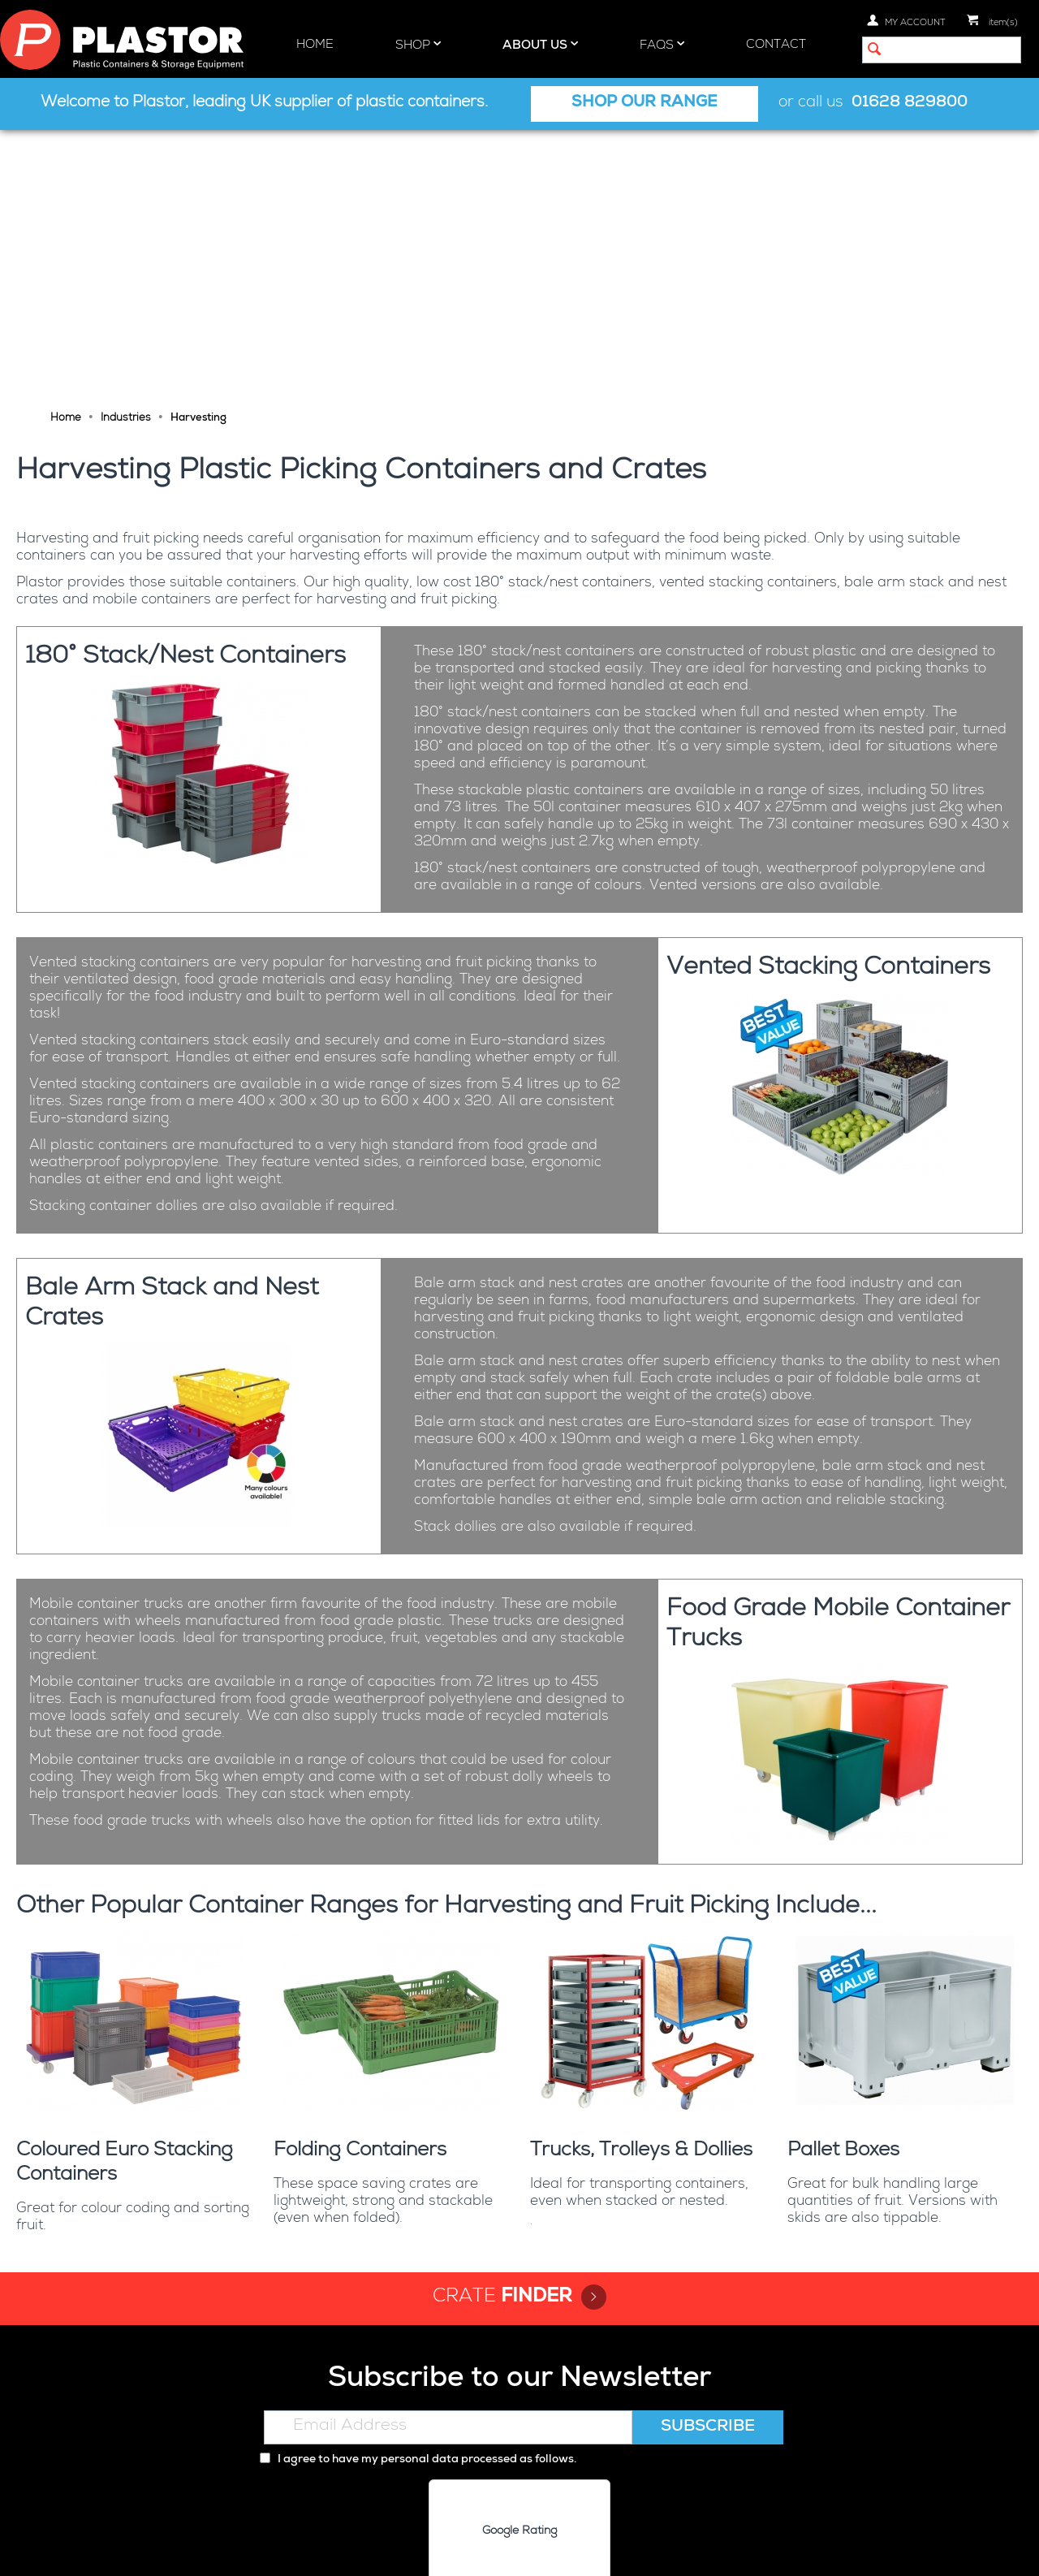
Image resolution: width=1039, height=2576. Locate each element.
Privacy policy (437, 2550)
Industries (126, 150)
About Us (540, 44)
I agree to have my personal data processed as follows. (418, 2191)
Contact (776, 45)
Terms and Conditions (641, 2550)
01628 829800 (909, 103)
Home (315, 45)
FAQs (662, 44)
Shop (418, 44)
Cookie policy (526, 2550)
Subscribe (708, 2158)
